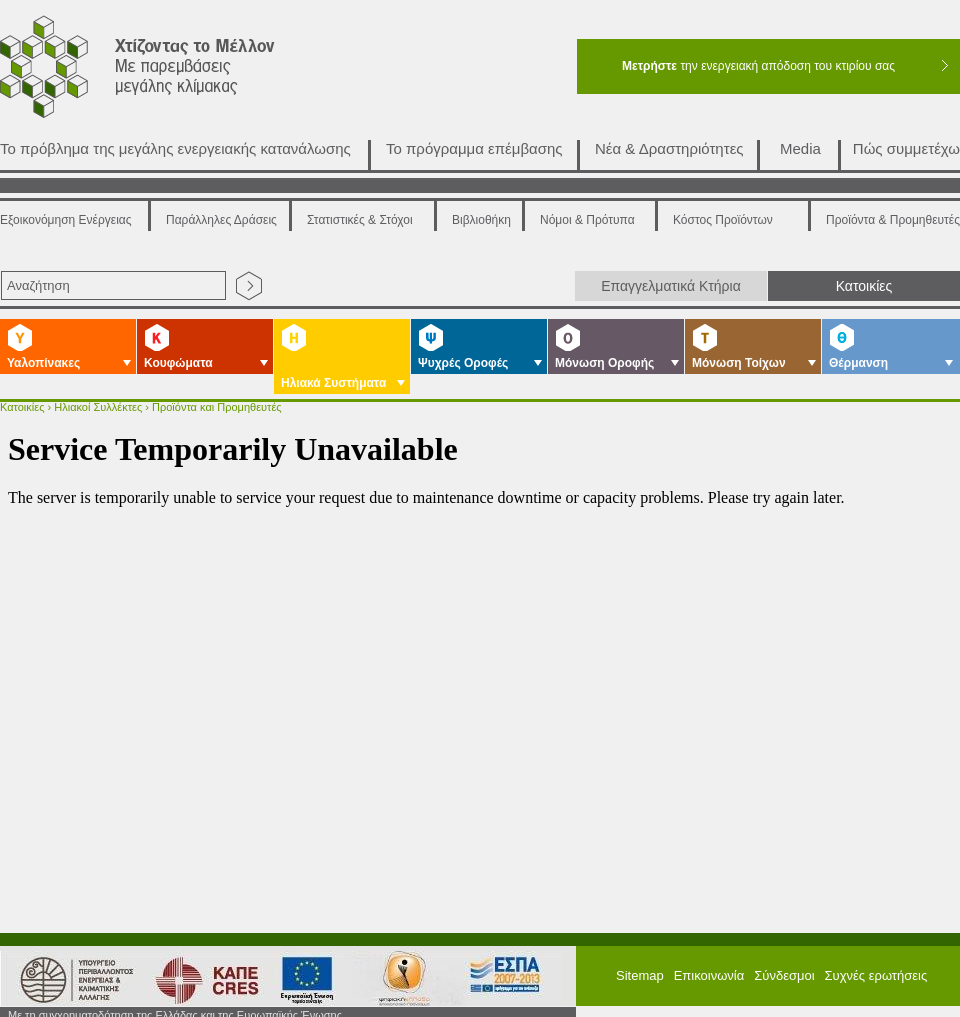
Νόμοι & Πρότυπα (587, 220)
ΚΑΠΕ (198, 968)
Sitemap (640, 965)
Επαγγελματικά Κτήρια (671, 286)
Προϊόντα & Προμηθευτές (893, 220)
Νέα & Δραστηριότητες (669, 148)
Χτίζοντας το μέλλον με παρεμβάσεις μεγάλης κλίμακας (161, 71)
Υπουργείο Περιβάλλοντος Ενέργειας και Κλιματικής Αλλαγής (70, 968)
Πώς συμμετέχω (906, 148)
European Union (299, 968)
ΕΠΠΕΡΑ (507, 968)
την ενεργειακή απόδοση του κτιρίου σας (758, 66)
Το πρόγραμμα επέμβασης (474, 148)
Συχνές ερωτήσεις (876, 965)
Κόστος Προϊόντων (723, 220)
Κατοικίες (864, 286)
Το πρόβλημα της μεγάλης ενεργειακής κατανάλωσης (175, 148)
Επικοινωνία (709, 965)
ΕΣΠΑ (397, 968)
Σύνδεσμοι (784, 965)
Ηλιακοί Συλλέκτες (98, 407)
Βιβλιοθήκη (481, 220)
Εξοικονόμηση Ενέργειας (66, 220)
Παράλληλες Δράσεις (221, 220)
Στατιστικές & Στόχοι (360, 220)
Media (800, 148)
